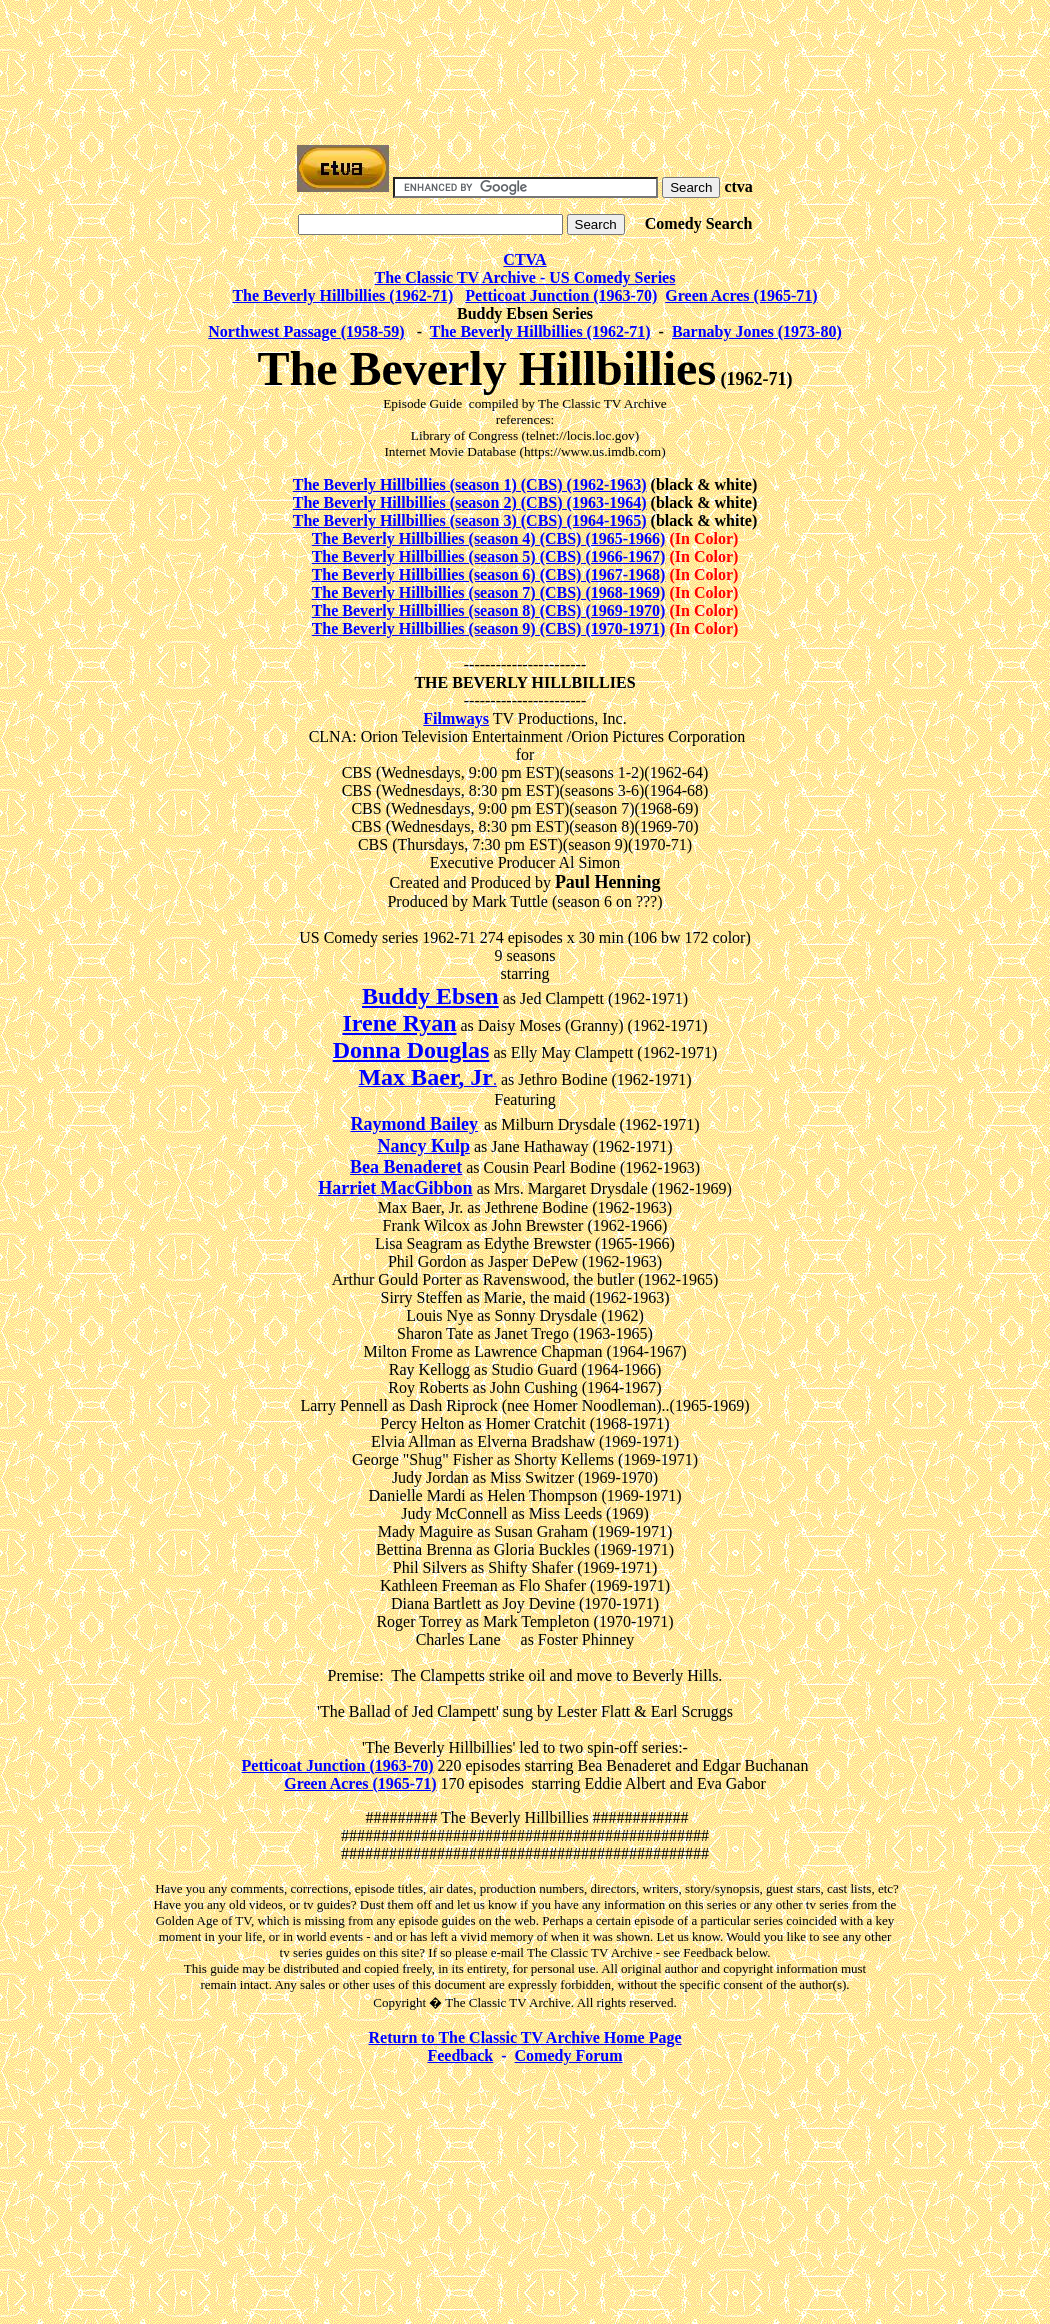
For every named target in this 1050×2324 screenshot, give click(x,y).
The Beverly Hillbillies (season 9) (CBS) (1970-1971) (489, 628)
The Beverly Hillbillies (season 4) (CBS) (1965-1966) (489, 538)
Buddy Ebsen (430, 996)
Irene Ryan (399, 1023)
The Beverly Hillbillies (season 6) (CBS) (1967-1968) (489, 574)
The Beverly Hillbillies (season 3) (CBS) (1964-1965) (470, 520)
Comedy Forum (569, 2055)
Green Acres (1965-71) (741, 295)
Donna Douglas (411, 1050)
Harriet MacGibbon (395, 1188)
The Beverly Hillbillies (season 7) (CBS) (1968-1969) (489, 592)
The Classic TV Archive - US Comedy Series (525, 277)
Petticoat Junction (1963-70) (561, 295)
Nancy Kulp (423, 1146)
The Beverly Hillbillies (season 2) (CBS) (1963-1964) (470, 502)
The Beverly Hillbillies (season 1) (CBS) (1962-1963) (470, 484)
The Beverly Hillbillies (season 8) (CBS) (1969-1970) (489, 610)
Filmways (456, 718)
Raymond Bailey (414, 1124)
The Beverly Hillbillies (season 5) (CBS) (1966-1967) (489, 556)
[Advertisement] (525, 53)
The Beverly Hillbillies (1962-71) (342, 295)
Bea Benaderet (406, 1167)
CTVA (524, 259)
